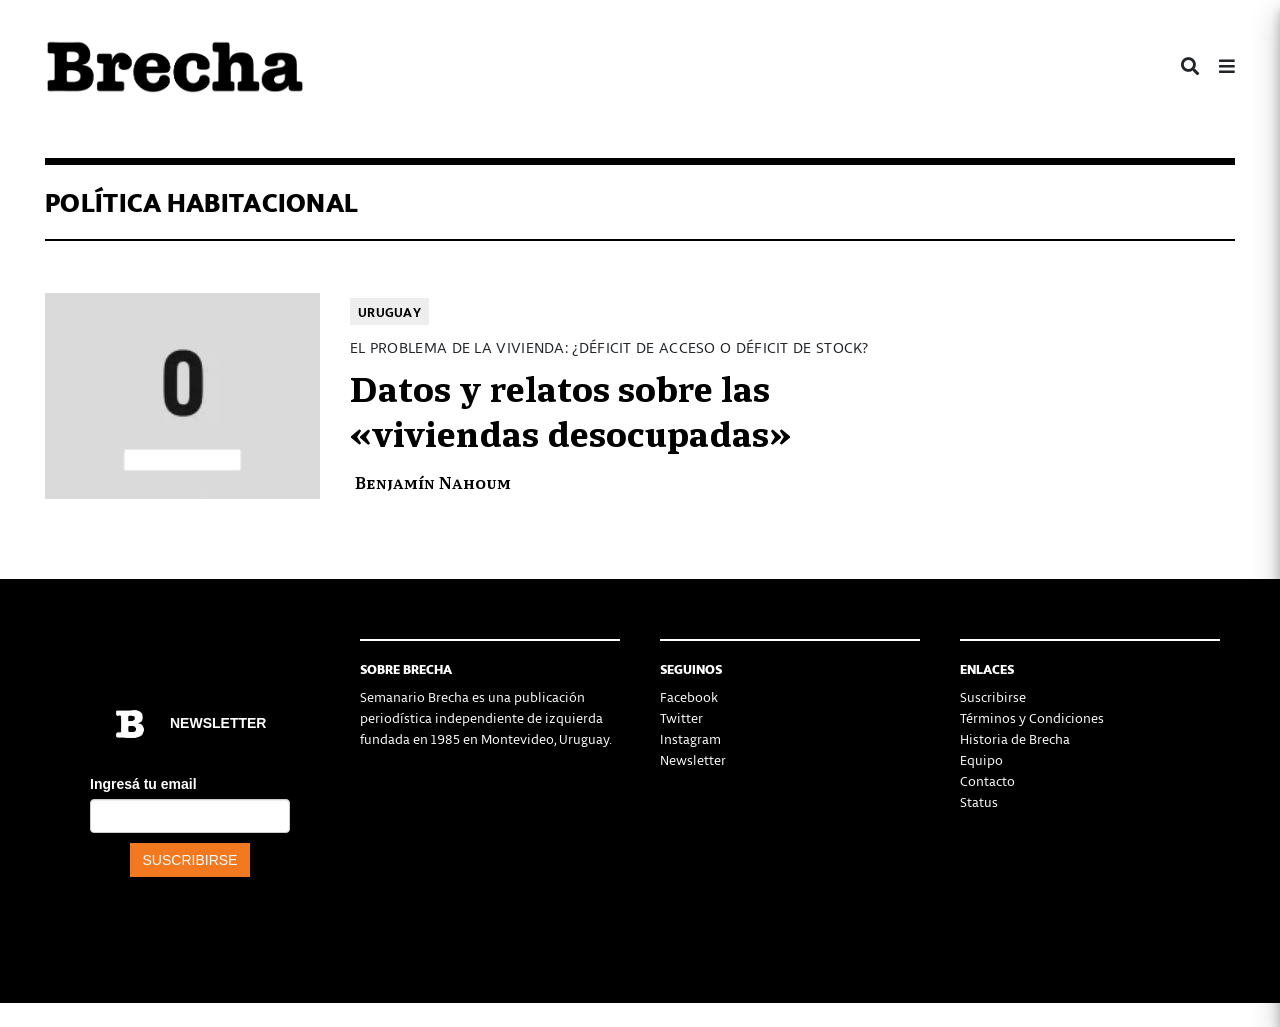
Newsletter (693, 759)
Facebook (689, 696)
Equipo (981, 759)
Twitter (681, 717)
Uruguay (389, 311)
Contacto (987, 780)
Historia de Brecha (1015, 738)
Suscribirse (993, 696)
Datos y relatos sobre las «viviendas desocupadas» (570, 409)
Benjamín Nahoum (433, 481)
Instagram (690, 738)
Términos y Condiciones (1032, 717)
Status (979, 801)
